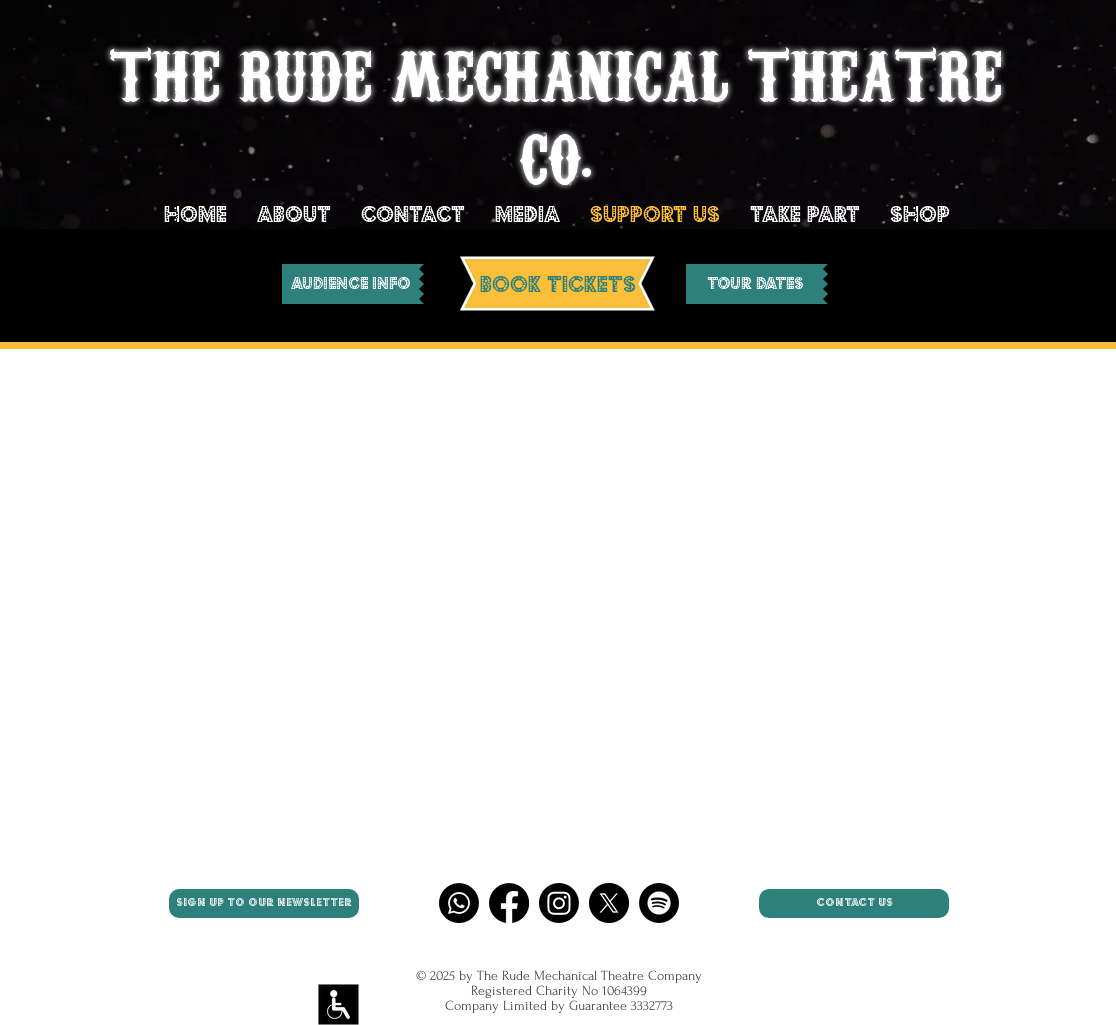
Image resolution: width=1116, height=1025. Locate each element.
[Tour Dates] (754, 284)
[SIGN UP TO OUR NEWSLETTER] (264, 903)
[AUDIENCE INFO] (350, 284)
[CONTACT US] (854, 903)
